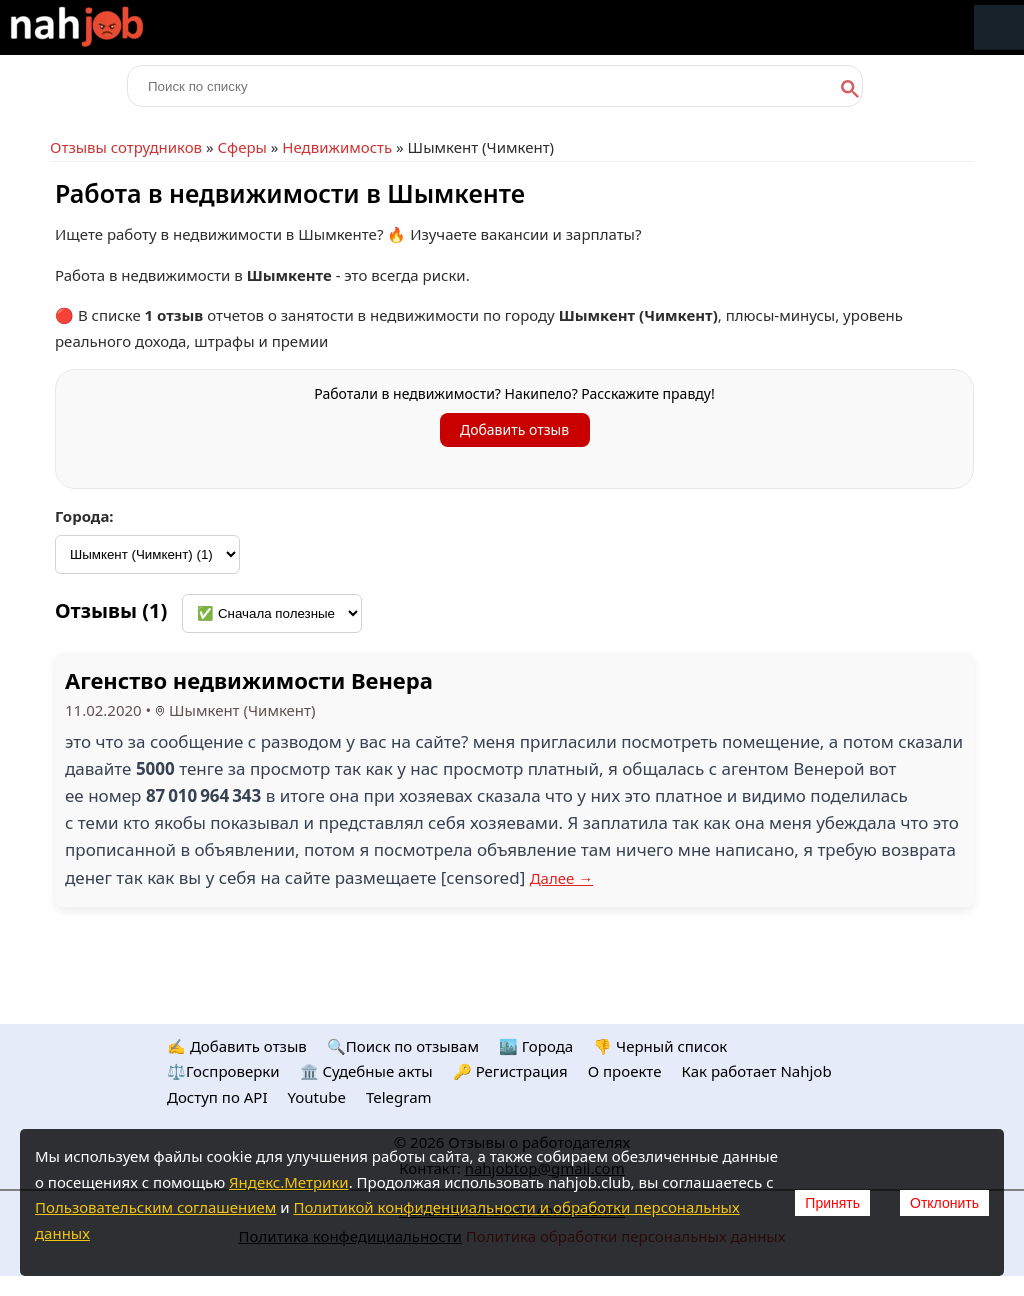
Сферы (241, 147)
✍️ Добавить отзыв (237, 1046)
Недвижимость (337, 147)
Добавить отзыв (514, 429)
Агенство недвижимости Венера (249, 680)
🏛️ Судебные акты (366, 1071)
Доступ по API (217, 1097)
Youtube (317, 1097)
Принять (832, 1203)
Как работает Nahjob (756, 1071)
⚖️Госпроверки (223, 1071)
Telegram (399, 1097)
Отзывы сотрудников (126, 147)
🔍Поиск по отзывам (403, 1046)
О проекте (625, 1071)
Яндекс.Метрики (289, 1182)
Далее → (562, 878)
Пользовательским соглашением (155, 1207)
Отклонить (944, 1203)
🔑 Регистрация (510, 1071)
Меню (999, 27)
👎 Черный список (660, 1046)
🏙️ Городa (536, 1046)
